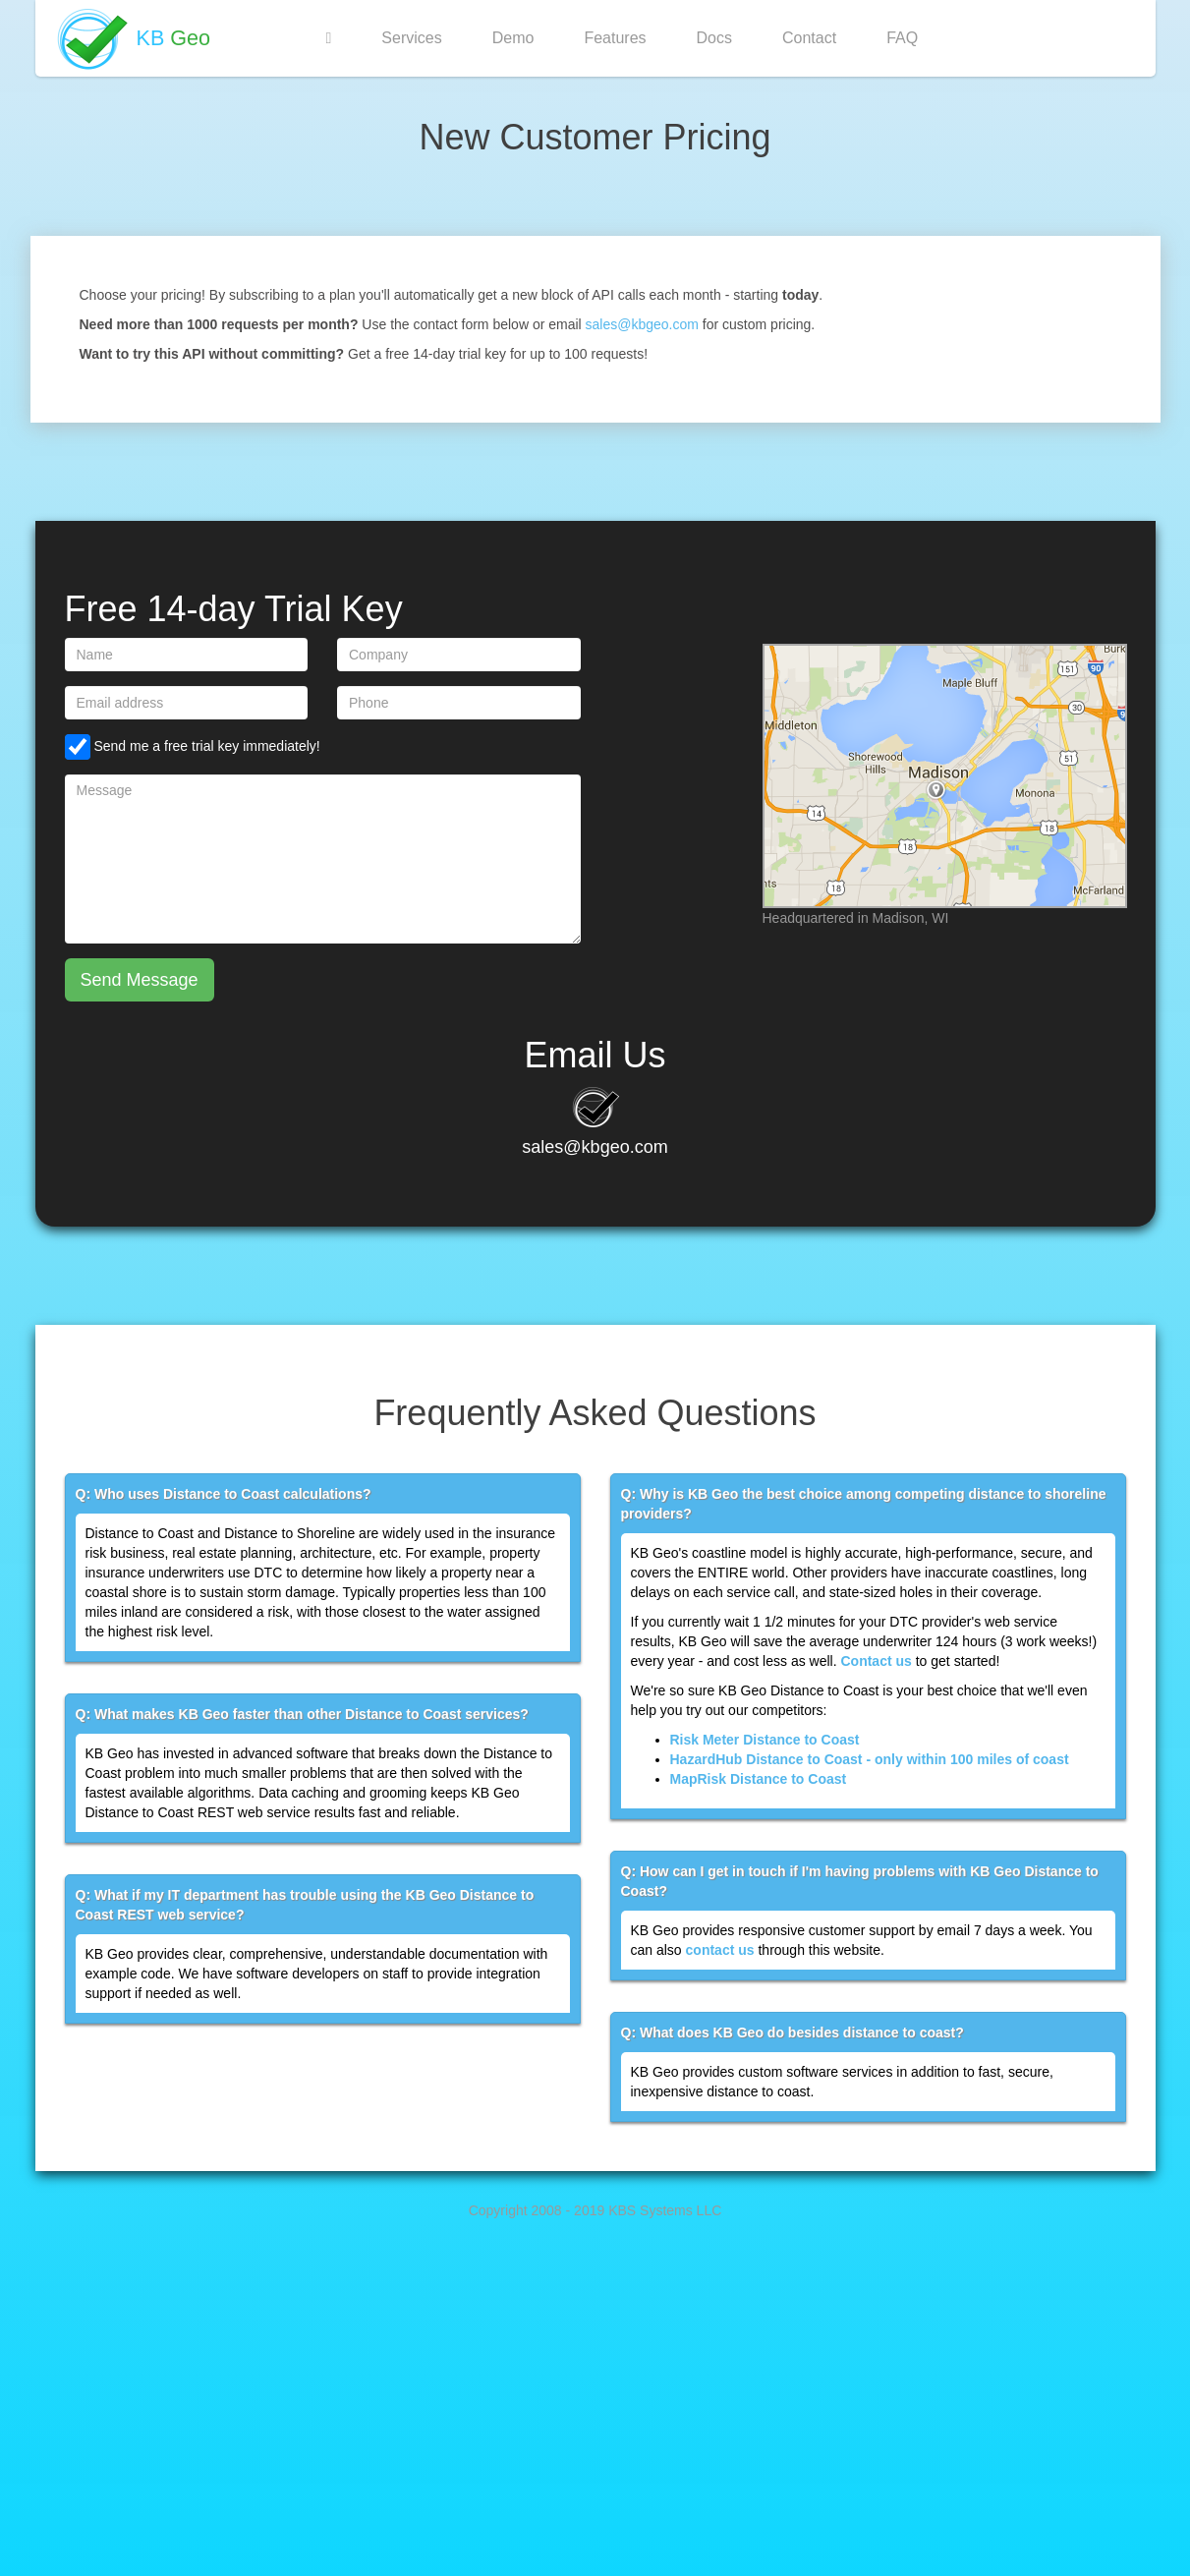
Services (411, 37)
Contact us (875, 1661)
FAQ (902, 37)
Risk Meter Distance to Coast (765, 1739)
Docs (714, 37)
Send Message (139, 980)
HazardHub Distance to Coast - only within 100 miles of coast (869, 1759)
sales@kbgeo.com (642, 324)
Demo (513, 37)
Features (615, 37)
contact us (720, 1950)
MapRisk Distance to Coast (758, 1779)
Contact (809, 37)
